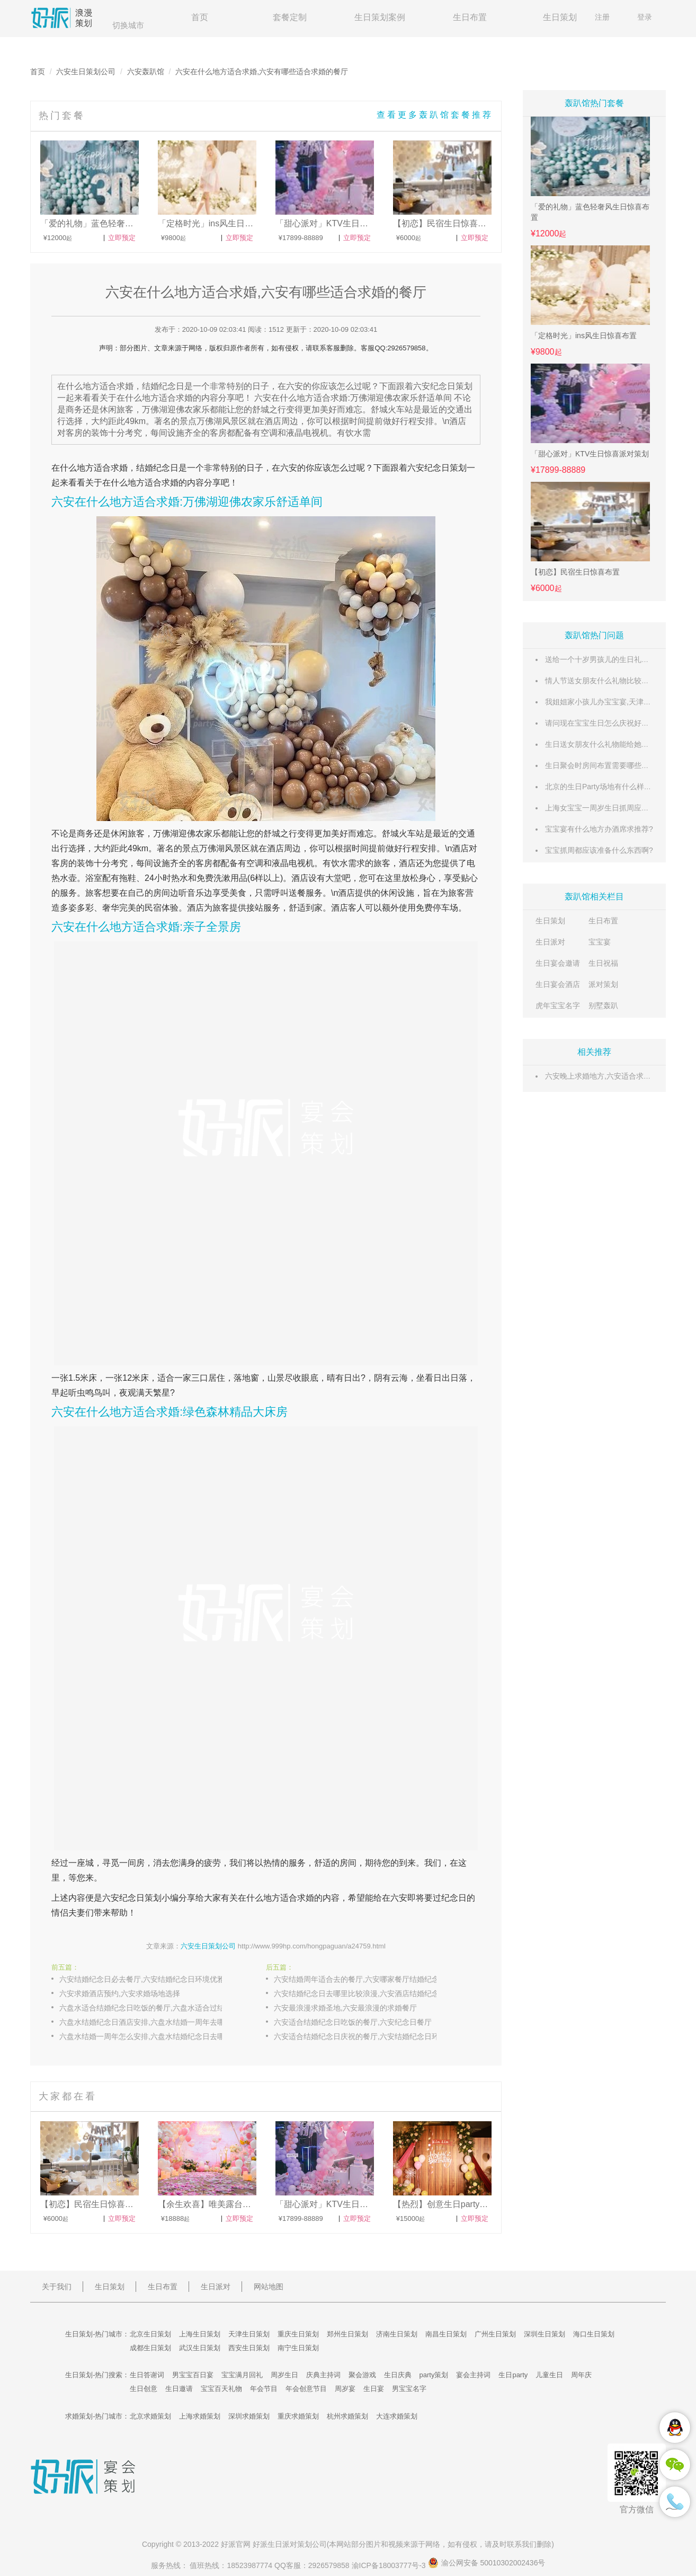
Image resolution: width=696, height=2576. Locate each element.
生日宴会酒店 (558, 984)
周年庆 (581, 2375)
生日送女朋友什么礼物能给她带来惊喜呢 (612, 744)
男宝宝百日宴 (192, 2375)
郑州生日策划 (347, 2334)
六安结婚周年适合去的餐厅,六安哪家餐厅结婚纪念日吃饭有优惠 (366, 1979)
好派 (228, 2544)
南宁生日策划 (298, 2348)
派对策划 (603, 984)
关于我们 (57, 2286)
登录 (644, 17)
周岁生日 (284, 2375)
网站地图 (268, 2286)
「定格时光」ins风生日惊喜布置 (584, 335)
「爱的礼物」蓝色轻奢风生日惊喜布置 (590, 212)
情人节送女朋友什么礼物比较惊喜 (600, 680)
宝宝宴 (599, 942)
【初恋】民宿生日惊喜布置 (575, 572)
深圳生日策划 (544, 2334)
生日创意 (143, 2389)
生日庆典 (398, 2375)
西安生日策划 (249, 2348)
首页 (199, 17)
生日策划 (560, 17)
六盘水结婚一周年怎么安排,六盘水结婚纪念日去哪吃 (145, 2036)
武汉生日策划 (199, 2348)
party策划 (434, 2375)
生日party (513, 2375)
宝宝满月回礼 (242, 2375)
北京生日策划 (150, 2334)
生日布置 (470, 17)
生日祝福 (603, 963)
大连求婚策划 (396, 2416)
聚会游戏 (362, 2375)
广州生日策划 (495, 2334)
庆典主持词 (323, 2375)
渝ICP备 (390, 2565)
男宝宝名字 (409, 2389)
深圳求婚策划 (249, 2416)
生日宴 (373, 2389)
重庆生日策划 (298, 2334)
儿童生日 (549, 2375)
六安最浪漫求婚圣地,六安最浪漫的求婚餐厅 (345, 2008)
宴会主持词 (473, 2375)
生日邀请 (179, 2389)
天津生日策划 (249, 2334)
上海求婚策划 (199, 2416)
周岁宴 (345, 2389)
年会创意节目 (306, 2389)
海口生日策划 (593, 2334)
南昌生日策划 (446, 2334)
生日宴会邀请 (558, 963)
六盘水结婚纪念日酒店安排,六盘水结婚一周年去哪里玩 (149, 2022)
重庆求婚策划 (298, 2416)
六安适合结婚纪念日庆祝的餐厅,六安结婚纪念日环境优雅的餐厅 (366, 2036)
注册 (602, 17)
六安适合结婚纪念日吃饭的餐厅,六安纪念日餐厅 (353, 2022)
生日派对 (550, 942)
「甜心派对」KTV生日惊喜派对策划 (590, 453)
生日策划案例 (379, 17)
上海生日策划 (199, 2334)
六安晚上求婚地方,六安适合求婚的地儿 (609, 1076)
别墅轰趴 (603, 1005)
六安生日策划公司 (85, 71)
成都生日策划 (150, 2348)
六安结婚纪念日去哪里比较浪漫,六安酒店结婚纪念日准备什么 (366, 1993)
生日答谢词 (147, 2375)
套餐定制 (290, 17)
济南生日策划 (396, 2334)
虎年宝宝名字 (558, 1005)
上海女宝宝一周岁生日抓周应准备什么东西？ (619, 808)
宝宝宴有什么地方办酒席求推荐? (599, 829)
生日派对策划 (289, 2544)
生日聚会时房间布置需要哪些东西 (600, 765)
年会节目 (264, 2389)
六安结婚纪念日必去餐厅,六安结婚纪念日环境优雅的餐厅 (152, 1979)
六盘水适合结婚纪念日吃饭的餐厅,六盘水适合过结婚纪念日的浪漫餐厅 (152, 2008)
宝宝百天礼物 (221, 2389)
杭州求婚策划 (347, 2416)
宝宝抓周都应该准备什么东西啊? (599, 850)
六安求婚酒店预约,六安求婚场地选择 (119, 1993)
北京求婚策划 (150, 2416)
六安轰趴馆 (145, 71)
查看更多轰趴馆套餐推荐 (435, 114)
